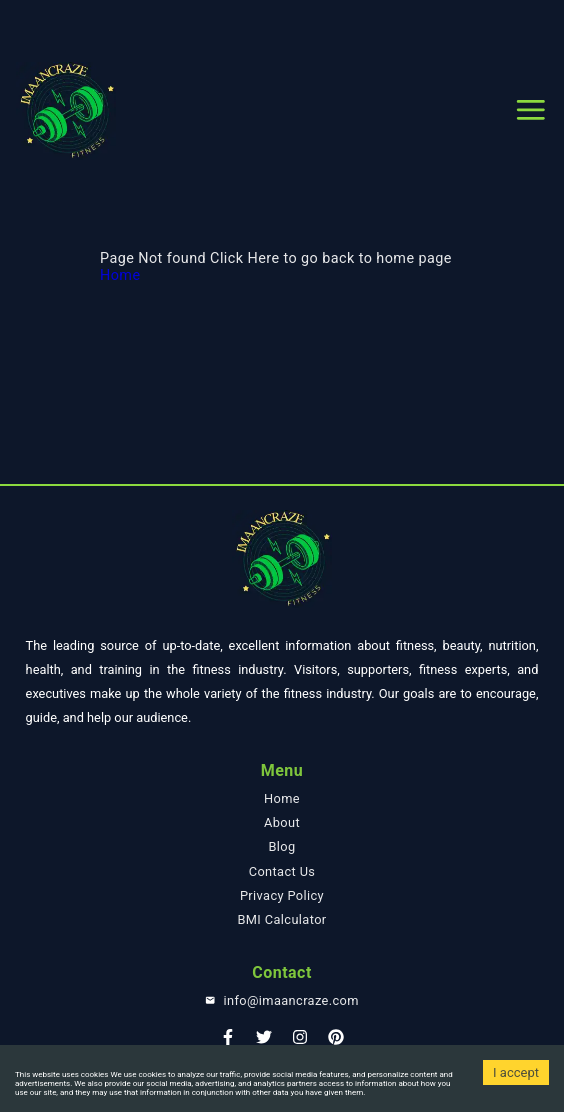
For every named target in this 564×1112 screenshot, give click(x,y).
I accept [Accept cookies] (516, 1072)
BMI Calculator (281, 919)
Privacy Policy (282, 895)
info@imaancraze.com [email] (290, 1000)
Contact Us (282, 871)
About (282, 822)
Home (120, 275)
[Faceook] (228, 1042)
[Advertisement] (282, 25)
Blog (281, 846)
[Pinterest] (336, 1042)
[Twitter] (264, 1042)
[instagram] (300, 1042)
